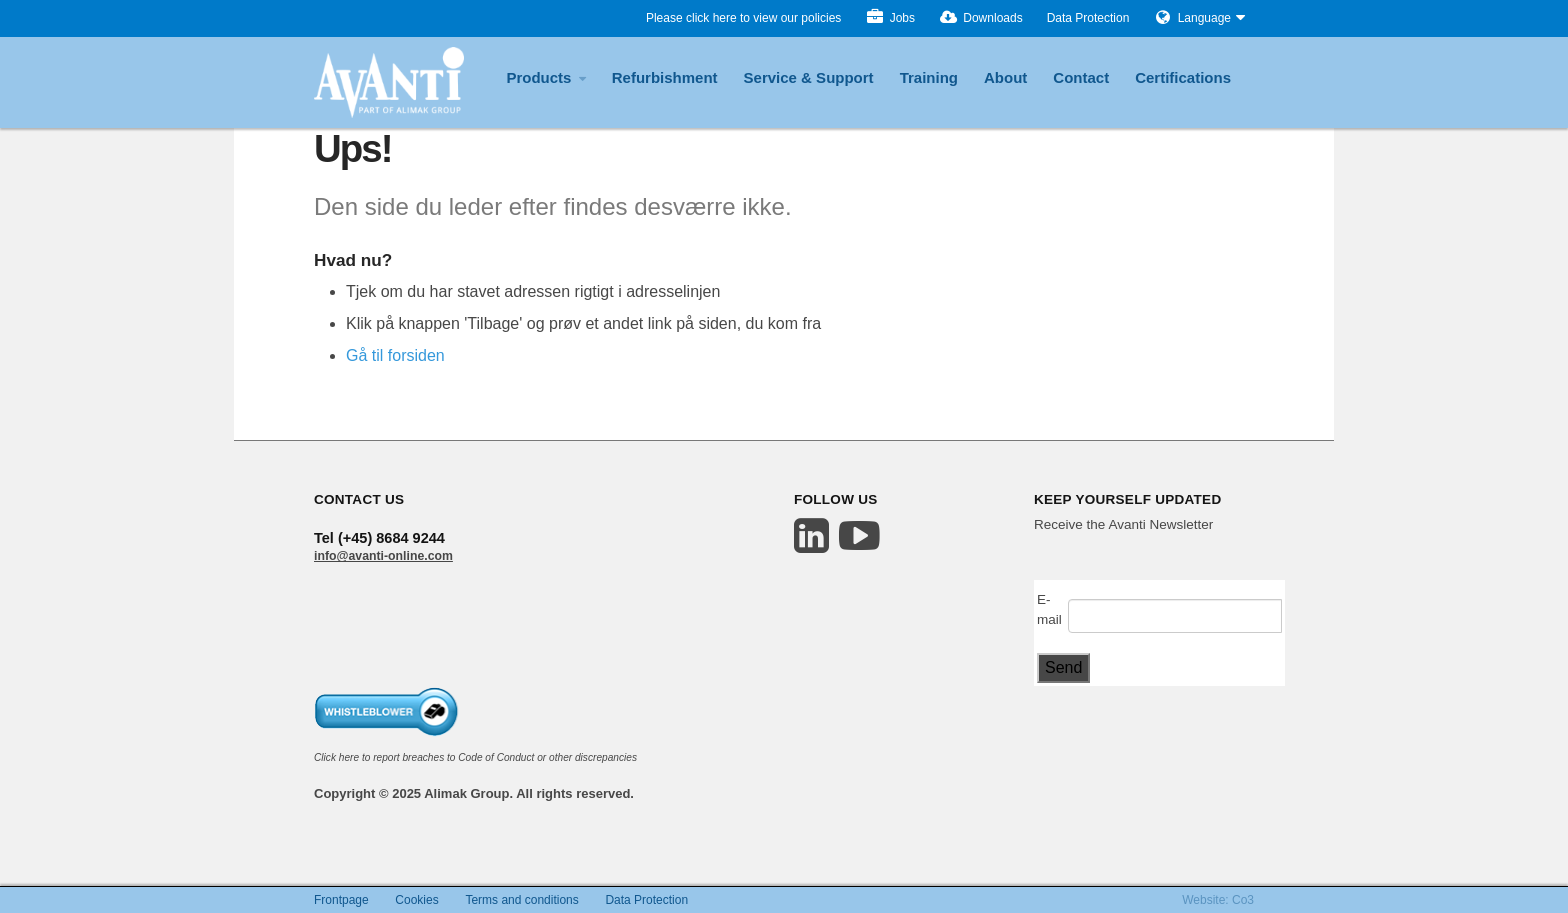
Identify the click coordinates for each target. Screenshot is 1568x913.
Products (545, 77)
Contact (1081, 77)
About (1005, 77)
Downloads (981, 18)
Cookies (416, 900)
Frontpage (341, 900)
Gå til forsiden (395, 355)
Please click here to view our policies (743, 18)
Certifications (1183, 77)
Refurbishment (665, 77)
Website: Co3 (1218, 900)
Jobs (890, 18)
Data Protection (1088, 18)
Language (1204, 18)
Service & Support (809, 77)
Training (929, 77)
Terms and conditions (521, 900)
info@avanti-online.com (383, 556)
